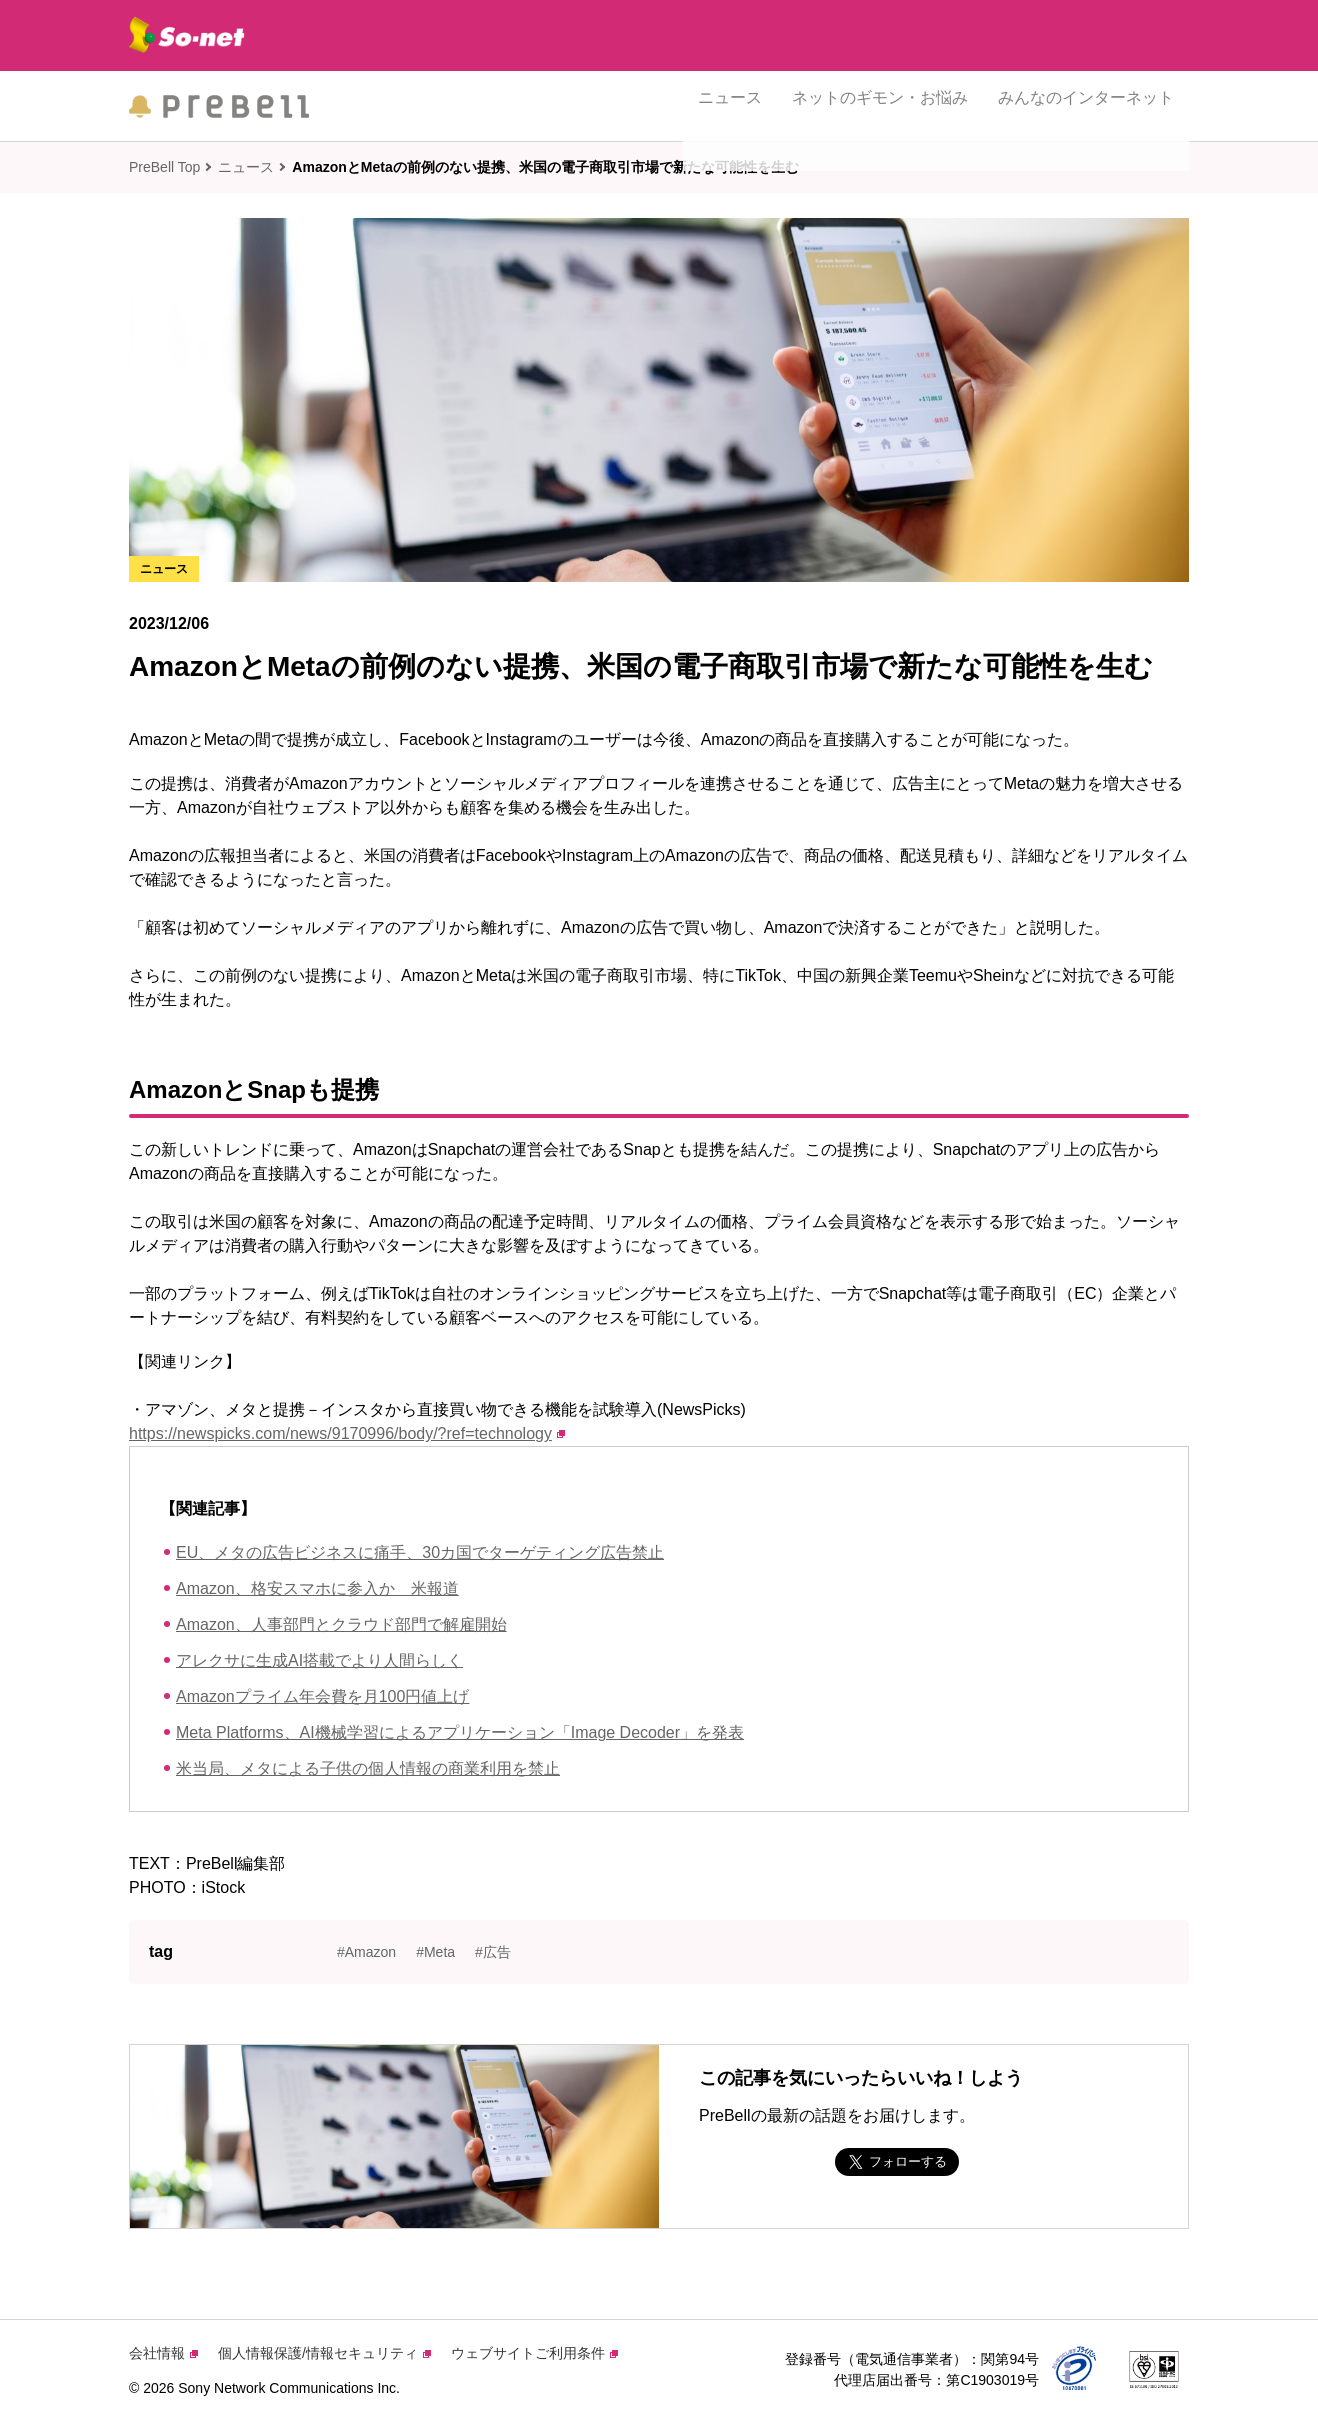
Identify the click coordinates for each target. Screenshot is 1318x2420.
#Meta (435, 1952)
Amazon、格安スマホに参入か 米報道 (317, 1588)
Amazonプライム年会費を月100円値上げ (322, 1696)
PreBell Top (164, 167)
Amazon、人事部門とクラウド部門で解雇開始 (341, 1624)
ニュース (730, 105)
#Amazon (366, 1952)
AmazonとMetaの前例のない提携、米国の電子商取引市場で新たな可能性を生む (545, 167)
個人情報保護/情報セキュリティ (324, 2353)
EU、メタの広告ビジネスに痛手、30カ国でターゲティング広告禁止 (420, 1552)
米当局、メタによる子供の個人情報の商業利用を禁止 (368, 1768)
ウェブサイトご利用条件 (534, 2353)
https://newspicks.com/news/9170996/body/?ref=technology (347, 1433)
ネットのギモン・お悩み (880, 105)
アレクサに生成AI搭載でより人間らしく (319, 1660)
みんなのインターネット (1086, 105)
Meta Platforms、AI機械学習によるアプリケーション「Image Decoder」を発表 (460, 1732)
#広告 (493, 1952)
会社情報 (163, 2353)
